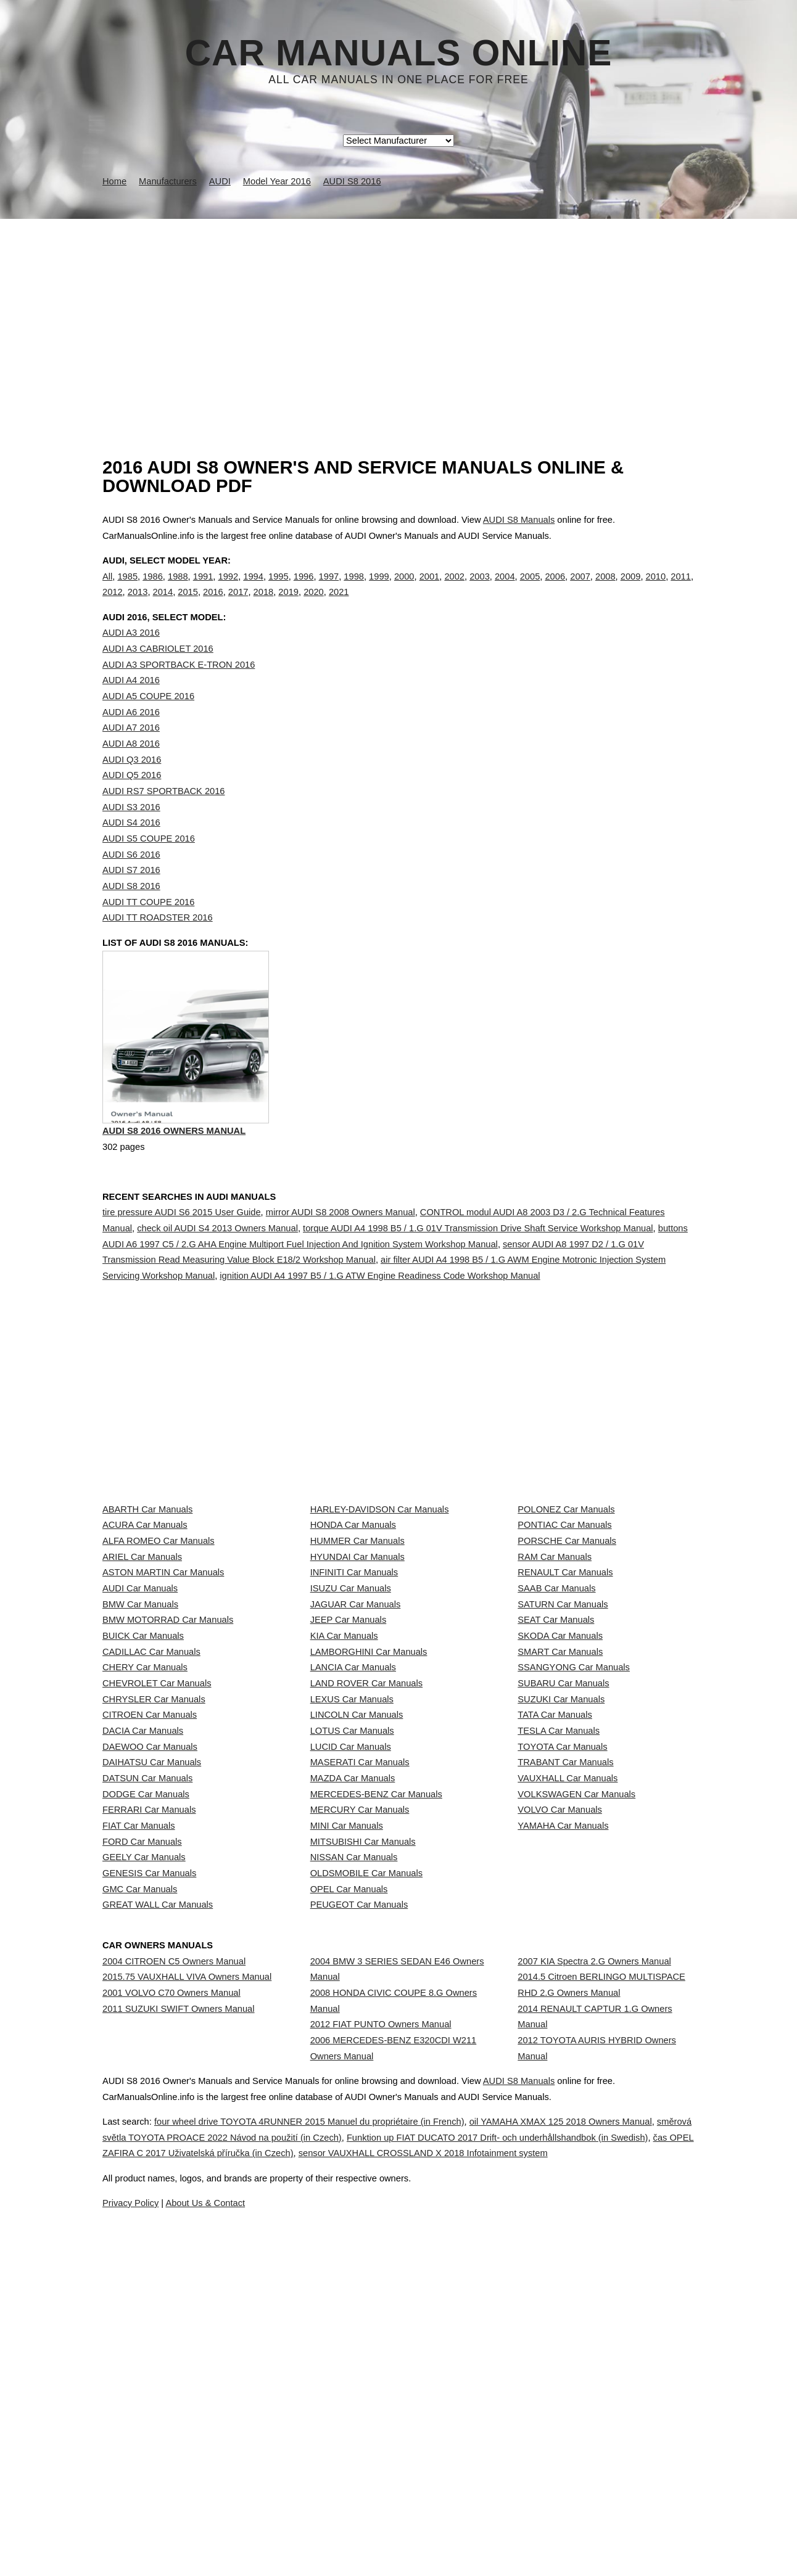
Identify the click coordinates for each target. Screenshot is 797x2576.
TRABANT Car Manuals (565, 1999)
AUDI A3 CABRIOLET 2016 (157, 674)
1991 (203, 589)
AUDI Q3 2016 (131, 785)
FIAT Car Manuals (138, 2108)
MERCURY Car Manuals (360, 2080)
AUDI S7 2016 (131, 895)
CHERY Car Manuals (145, 1835)
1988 (178, 589)
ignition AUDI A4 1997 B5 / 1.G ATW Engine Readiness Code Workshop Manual (380, 1329)
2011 (681, 589)
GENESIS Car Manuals (149, 2189)
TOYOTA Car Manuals (562, 1971)
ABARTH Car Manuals (147, 1562)
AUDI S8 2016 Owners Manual (174, 1187)
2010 (656, 589)
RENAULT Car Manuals (565, 1671)
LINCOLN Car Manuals (356, 1917)
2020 (314, 605)
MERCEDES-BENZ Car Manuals (376, 2053)
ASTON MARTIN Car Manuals (163, 1671)
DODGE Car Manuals (145, 2053)
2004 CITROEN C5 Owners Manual (174, 2297)
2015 (188, 605)
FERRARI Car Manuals (149, 2080)
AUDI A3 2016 (131, 658)
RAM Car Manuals (555, 1644)
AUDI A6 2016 (131, 737)
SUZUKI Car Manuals (561, 1890)
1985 (127, 589)
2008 (605, 589)
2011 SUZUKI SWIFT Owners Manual (178, 2379)
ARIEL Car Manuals (142, 1644)
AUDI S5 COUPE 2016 (148, 864)
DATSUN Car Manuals (147, 2026)
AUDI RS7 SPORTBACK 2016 (163, 816)
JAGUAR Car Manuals (355, 1726)
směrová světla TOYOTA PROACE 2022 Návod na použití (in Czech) (318, 2531)
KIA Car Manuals (344, 1781)
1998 (354, 589)
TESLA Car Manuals (559, 1944)
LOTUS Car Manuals (352, 1944)
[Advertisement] (398, 311)
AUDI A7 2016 (131, 753)
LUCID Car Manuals (350, 1971)
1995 (278, 589)
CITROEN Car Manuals (149, 1917)
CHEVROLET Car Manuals (156, 1862)
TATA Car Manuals (555, 1917)
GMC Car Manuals (139, 2217)
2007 (580, 589)
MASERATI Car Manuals (360, 1999)
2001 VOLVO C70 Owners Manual (171, 2352)
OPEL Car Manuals (349, 2217)
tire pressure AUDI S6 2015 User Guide (181, 1265)
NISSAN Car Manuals (354, 2162)
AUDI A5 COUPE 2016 (148, 721)
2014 (163, 605)
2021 (339, 605)
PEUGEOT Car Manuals (359, 2244)
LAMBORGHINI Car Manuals (368, 1808)
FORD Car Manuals (142, 2135)
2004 (505, 589)
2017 (238, 605)
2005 (530, 589)
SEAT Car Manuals (556, 1753)
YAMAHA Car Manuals (563, 2108)
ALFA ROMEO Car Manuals (158, 1617)
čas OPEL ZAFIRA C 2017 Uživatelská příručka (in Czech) (392, 2547)
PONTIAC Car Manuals (564, 1589)
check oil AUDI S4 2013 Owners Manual (217, 1281)
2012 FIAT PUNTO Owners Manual (381, 2383)
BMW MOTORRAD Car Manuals (167, 1753)
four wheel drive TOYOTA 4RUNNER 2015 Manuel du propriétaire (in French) (340, 2516)
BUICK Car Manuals (143, 1781)
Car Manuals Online (399, 53)
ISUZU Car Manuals (350, 1699)
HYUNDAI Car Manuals (357, 1644)
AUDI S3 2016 (131, 832)
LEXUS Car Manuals (352, 1890)
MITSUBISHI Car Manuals (363, 2135)
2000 (404, 589)
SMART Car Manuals (560, 1808)
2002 (454, 589)
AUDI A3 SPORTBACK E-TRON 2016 (178, 690)
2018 (264, 605)
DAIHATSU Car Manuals (151, 1999)
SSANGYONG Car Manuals (574, 1835)
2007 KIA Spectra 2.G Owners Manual (594, 2297)
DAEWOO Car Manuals (149, 1971)
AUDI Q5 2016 (131, 800)
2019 (288, 605)
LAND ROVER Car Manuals (366, 1862)
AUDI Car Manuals (140, 1699)
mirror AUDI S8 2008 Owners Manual (340, 1265)
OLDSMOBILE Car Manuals (366, 2189)
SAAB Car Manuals (556, 1699)
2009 (631, 589)
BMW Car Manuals (140, 1726)
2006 (555, 589)
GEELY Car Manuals (144, 2162)
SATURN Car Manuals (563, 1726)
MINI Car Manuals (346, 2108)
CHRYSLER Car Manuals (153, 1890)
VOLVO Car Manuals (560, 2080)
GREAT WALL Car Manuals (157, 2244)
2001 (429, 589)
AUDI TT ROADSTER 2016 (157, 943)
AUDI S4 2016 (131, 848)
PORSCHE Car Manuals (567, 1617)
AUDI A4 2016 (131, 705)
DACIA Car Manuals (142, 1944)
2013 (138, 605)
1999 (379, 589)
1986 (152, 589)
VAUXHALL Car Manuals (567, 2026)
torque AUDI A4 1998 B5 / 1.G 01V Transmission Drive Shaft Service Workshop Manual (478, 1281)
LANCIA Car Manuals (353, 1835)
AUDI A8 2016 (131, 769)
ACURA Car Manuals (145, 1589)
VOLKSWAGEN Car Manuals (576, 2053)
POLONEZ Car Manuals (566, 1562)
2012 (112, 605)
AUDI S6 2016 (131, 880)
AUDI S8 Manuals (519, 520)
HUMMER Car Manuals (357, 1617)
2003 (479, 589)
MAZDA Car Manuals (352, 2026)
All (107, 589)
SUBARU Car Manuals (563, 1862)
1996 (304, 589)
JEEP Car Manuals (348, 1753)
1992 (228, 589)
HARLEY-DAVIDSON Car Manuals (379, 1562)
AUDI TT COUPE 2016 (148, 927)
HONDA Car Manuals (353, 1589)
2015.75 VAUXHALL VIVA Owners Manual (186, 2324)
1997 (329, 589)
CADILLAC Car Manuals (151, 1808)
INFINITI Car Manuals (354, 1671)
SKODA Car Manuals (560, 1781)
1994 (253, 589)
